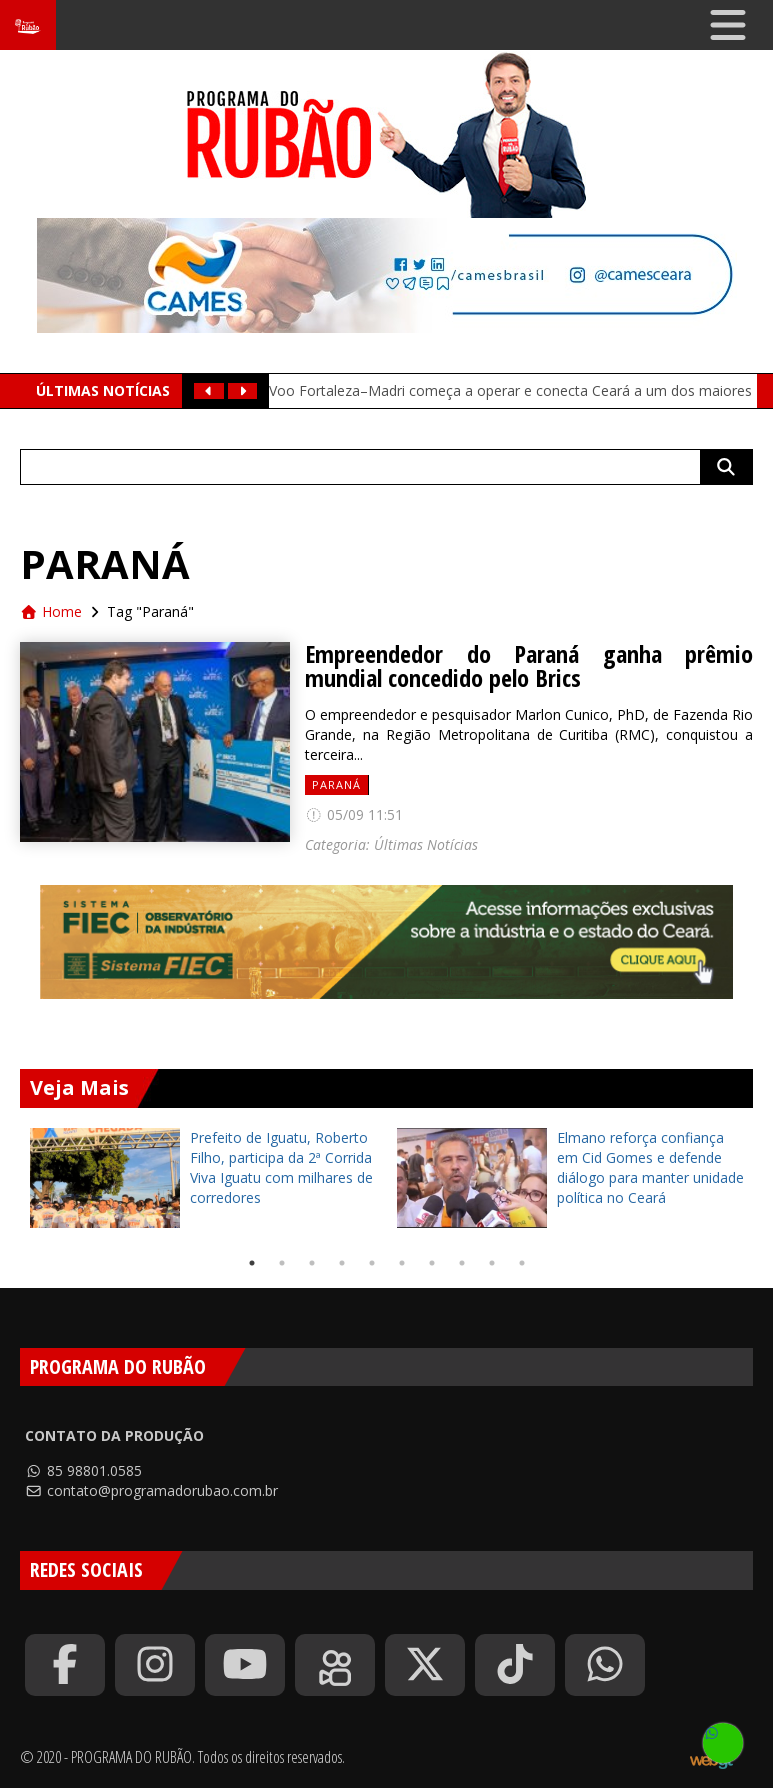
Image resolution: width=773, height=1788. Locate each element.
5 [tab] (372, 1263)
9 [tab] (492, 1263)
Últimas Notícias (426, 844)
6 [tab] (402, 1263)
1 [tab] (252, 1263)
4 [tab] (342, 1263)
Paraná (336, 784)
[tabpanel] (203, 1178)
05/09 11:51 (354, 814)
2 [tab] (282, 1263)
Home (51, 611)
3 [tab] (312, 1263)
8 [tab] (462, 1263)
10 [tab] (522, 1263)
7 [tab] (432, 1263)
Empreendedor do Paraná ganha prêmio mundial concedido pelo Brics (529, 666)
